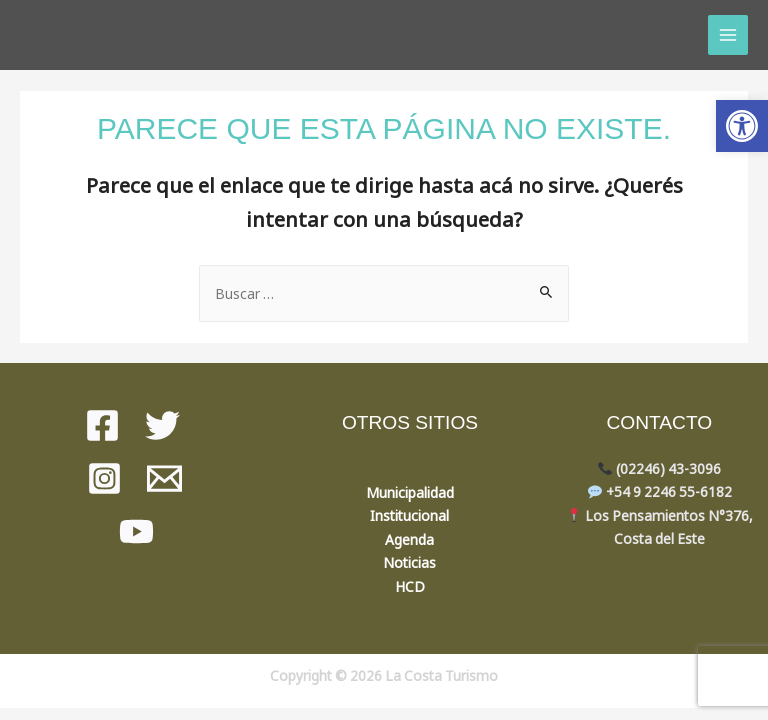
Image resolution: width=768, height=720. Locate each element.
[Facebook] (102, 425)
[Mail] (164, 478)
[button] (742, 126)
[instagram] (104, 478)
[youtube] (136, 531)
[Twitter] (162, 425)
